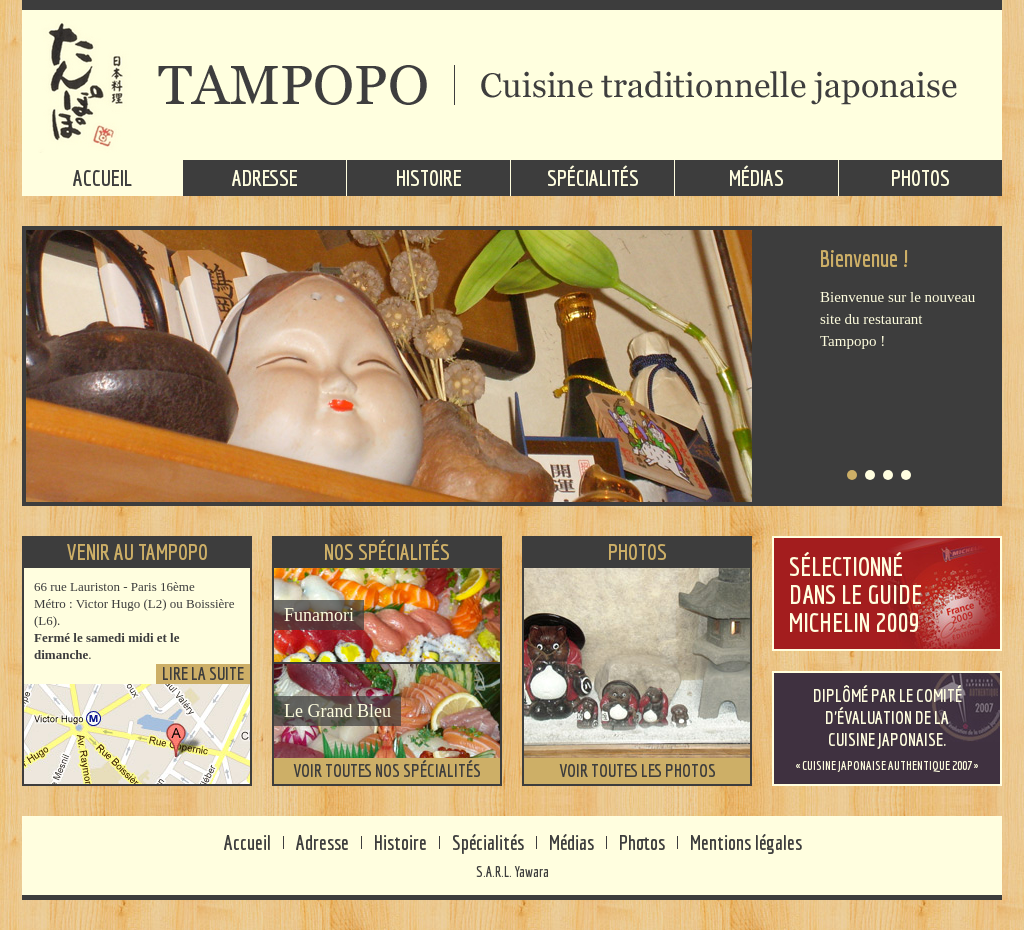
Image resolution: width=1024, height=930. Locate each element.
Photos (920, 177)
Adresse (265, 177)
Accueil (102, 177)
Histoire (429, 177)
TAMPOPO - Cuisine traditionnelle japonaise (512, 85)
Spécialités (593, 177)
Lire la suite (203, 674)
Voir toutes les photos (637, 770)
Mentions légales (746, 842)
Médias (756, 177)
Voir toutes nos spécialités (387, 770)
